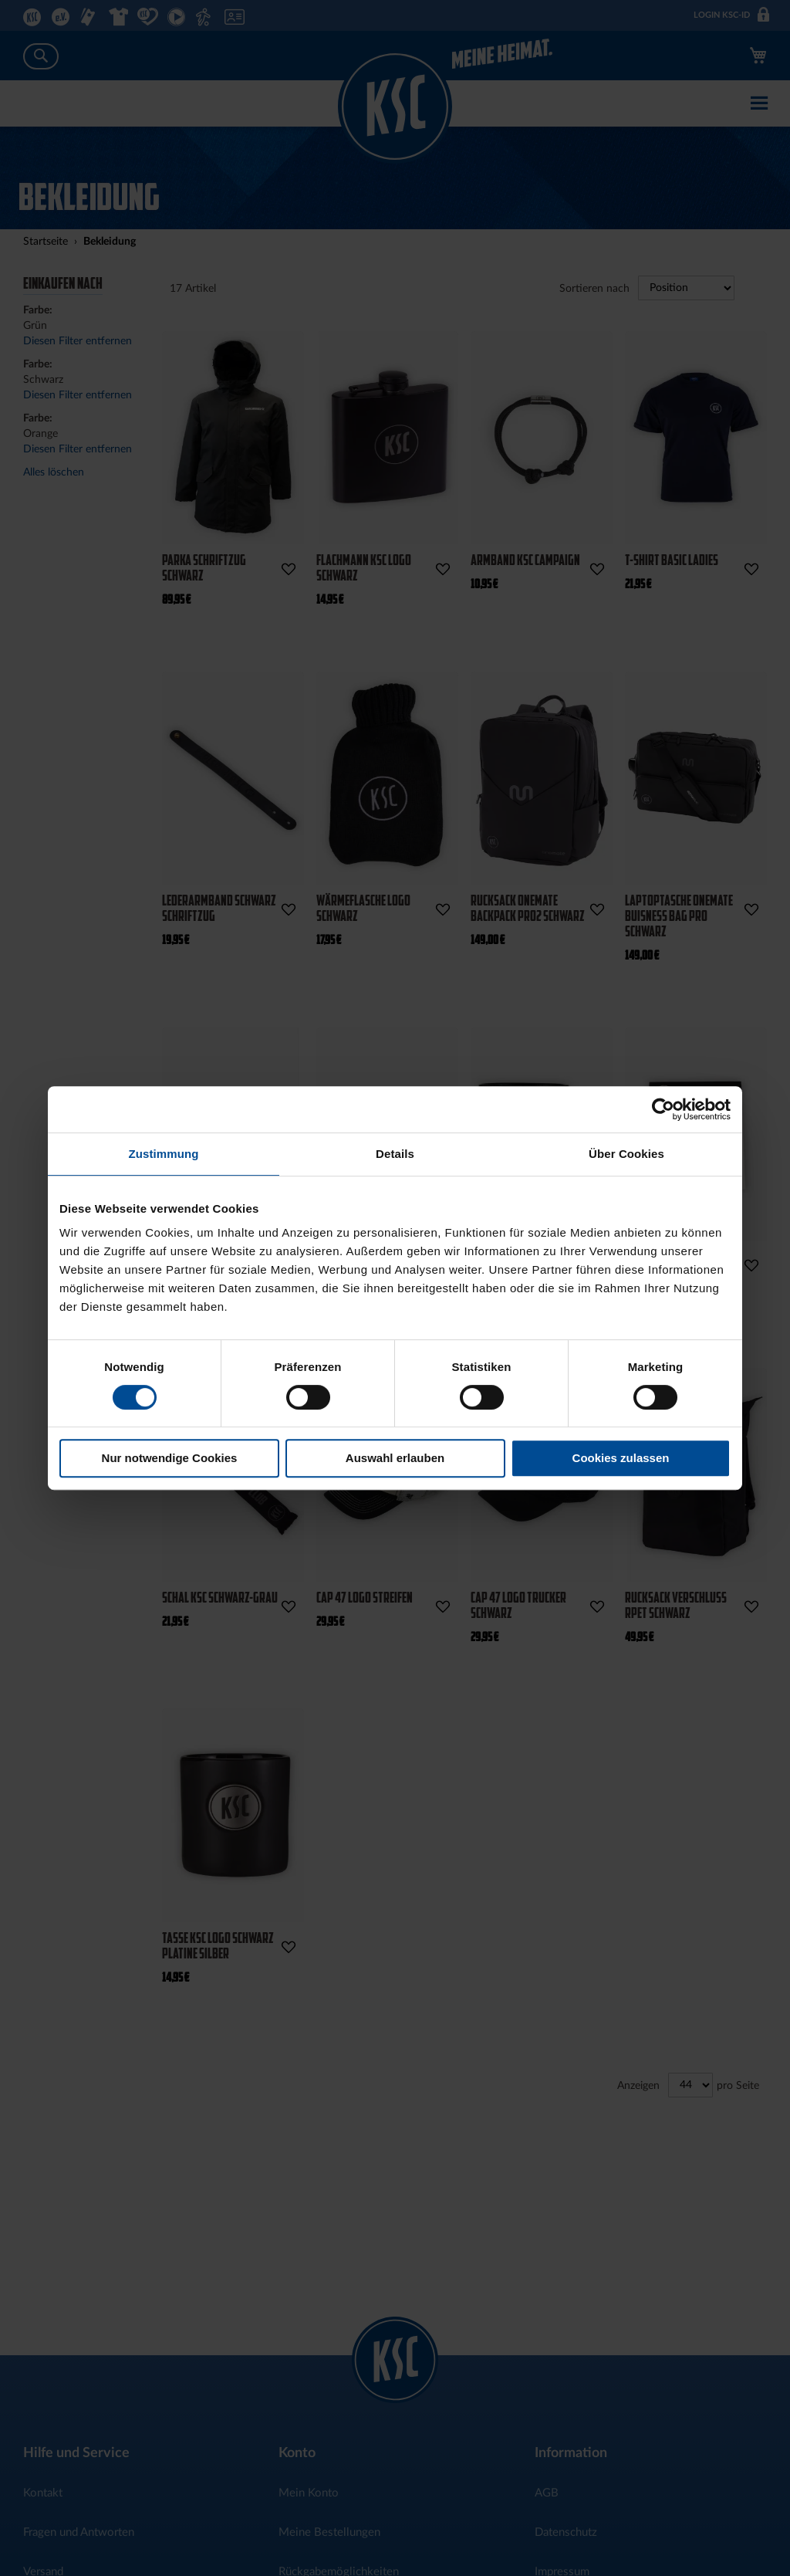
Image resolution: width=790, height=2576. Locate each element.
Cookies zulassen (621, 1457)
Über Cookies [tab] (626, 1153)
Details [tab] (395, 1153)
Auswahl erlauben (395, 1457)
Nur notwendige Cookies (170, 1457)
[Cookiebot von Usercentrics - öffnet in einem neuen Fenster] (663, 1109)
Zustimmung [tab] (164, 1153)
